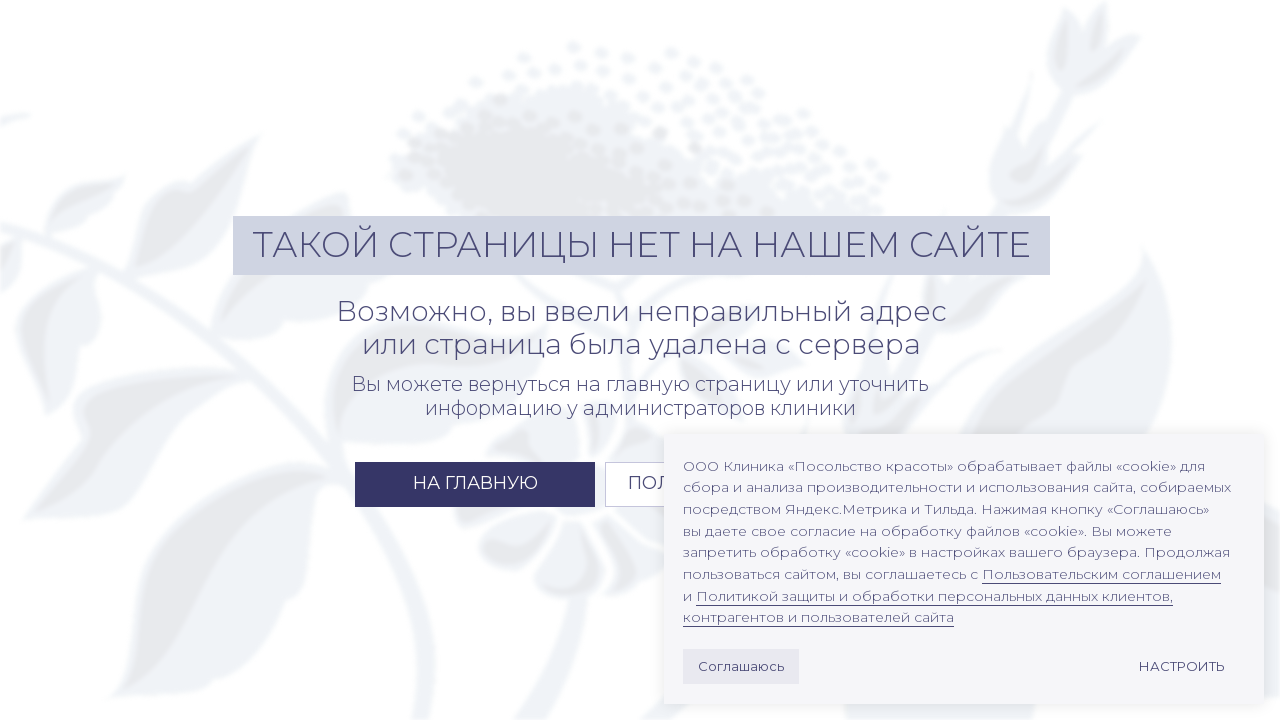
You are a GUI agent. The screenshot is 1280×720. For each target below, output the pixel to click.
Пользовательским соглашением (1101, 574)
